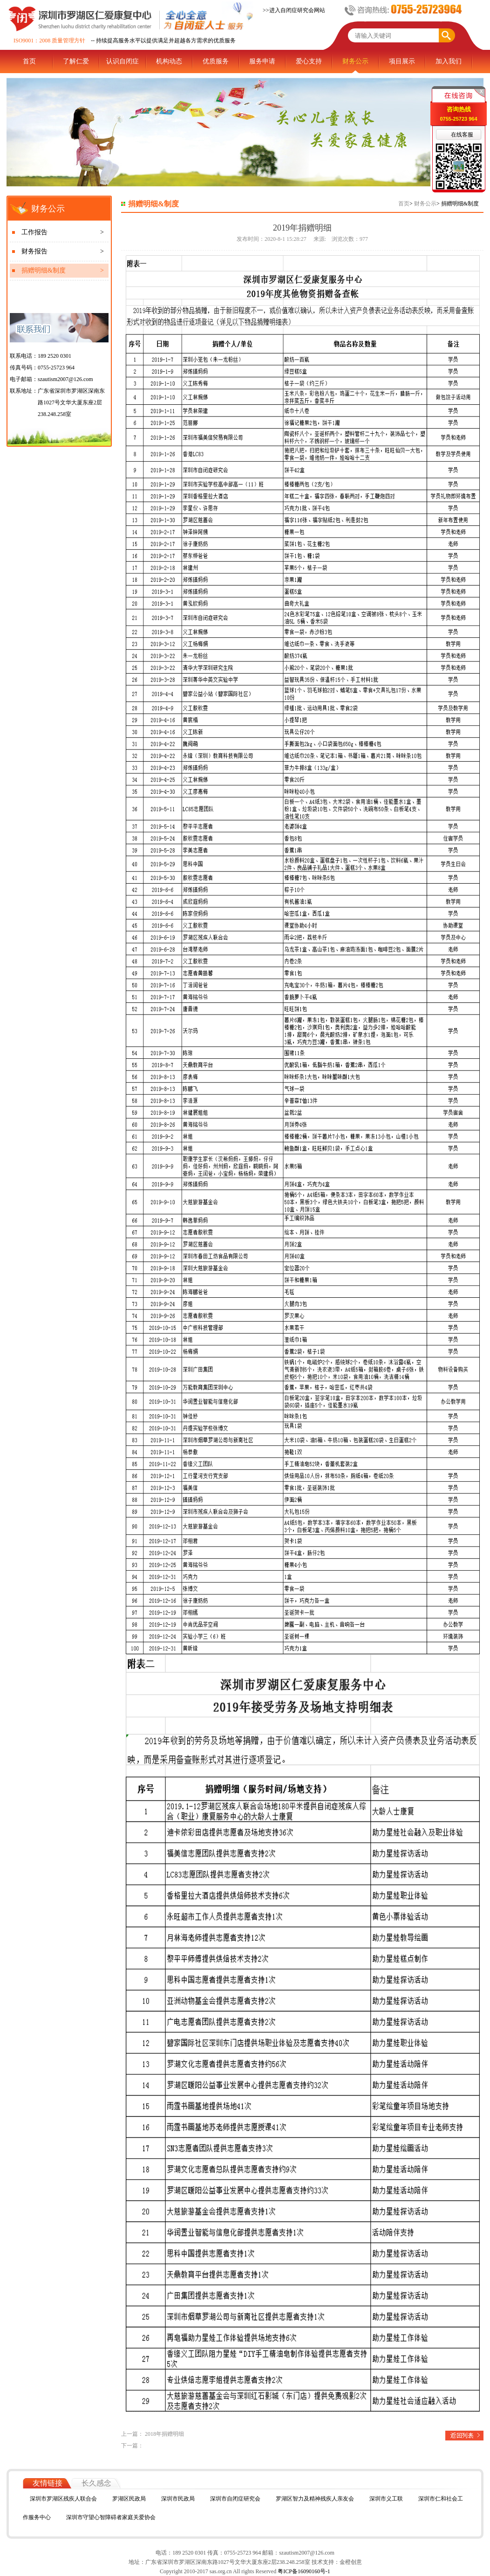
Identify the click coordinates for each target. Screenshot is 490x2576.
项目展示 (402, 61)
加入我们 (449, 61)
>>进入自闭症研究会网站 (294, 10)
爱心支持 (309, 61)
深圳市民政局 (178, 2498)
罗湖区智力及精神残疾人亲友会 (315, 2498)
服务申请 (262, 61)
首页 (29, 61)
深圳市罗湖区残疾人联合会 (63, 2498)
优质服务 (216, 61)
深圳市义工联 (386, 2498)
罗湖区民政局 (129, 2498)
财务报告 (62, 252)
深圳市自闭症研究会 (235, 2498)
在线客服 (462, 134)
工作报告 (62, 232)
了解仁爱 (76, 61)
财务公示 (355, 61)
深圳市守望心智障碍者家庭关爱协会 (111, 2517)
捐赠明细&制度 (62, 271)
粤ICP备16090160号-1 (303, 2571)
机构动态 (169, 61)
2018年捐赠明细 (164, 2434)
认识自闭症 (122, 61)
